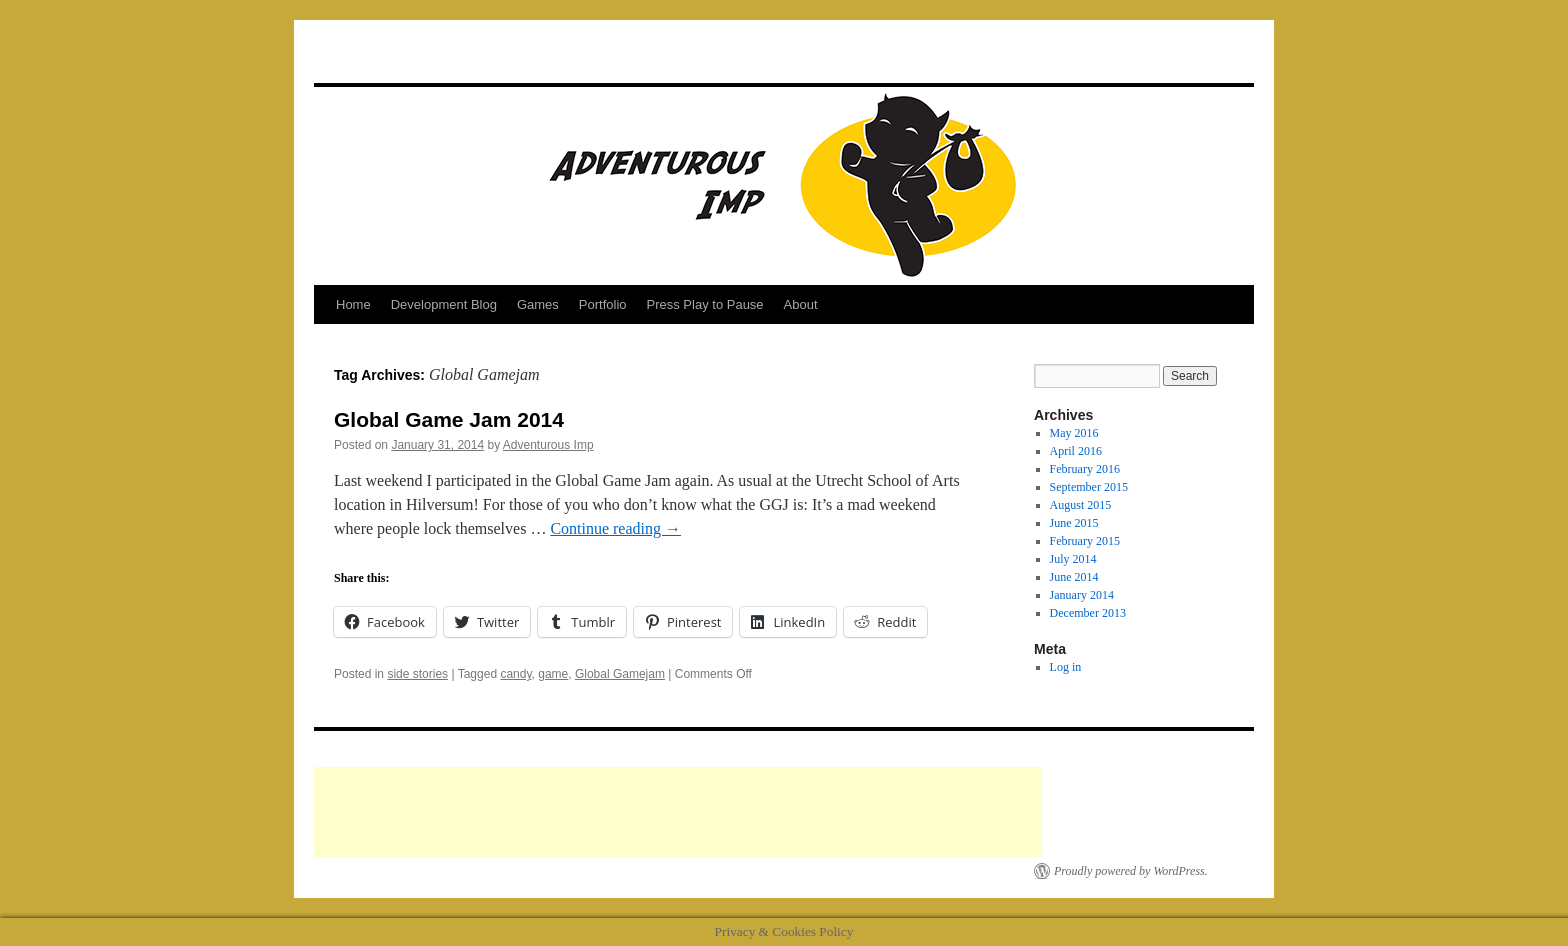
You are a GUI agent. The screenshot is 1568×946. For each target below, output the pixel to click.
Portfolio (603, 304)
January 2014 (1082, 595)
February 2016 (1085, 469)
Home (353, 304)
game (553, 674)
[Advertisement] (678, 812)
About (801, 304)
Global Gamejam (620, 674)
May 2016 (1074, 433)
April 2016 (1076, 451)
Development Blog (444, 304)
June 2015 (1074, 523)
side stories (417, 674)
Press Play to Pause (705, 304)
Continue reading (615, 528)
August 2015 (1081, 505)
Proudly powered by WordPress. (1131, 871)
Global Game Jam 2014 (449, 419)
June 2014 (1074, 577)
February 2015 (1085, 541)
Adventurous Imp (548, 445)
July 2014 (1073, 559)
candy (515, 674)
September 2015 (1089, 487)
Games (538, 304)
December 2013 (1088, 613)
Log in (1066, 667)
